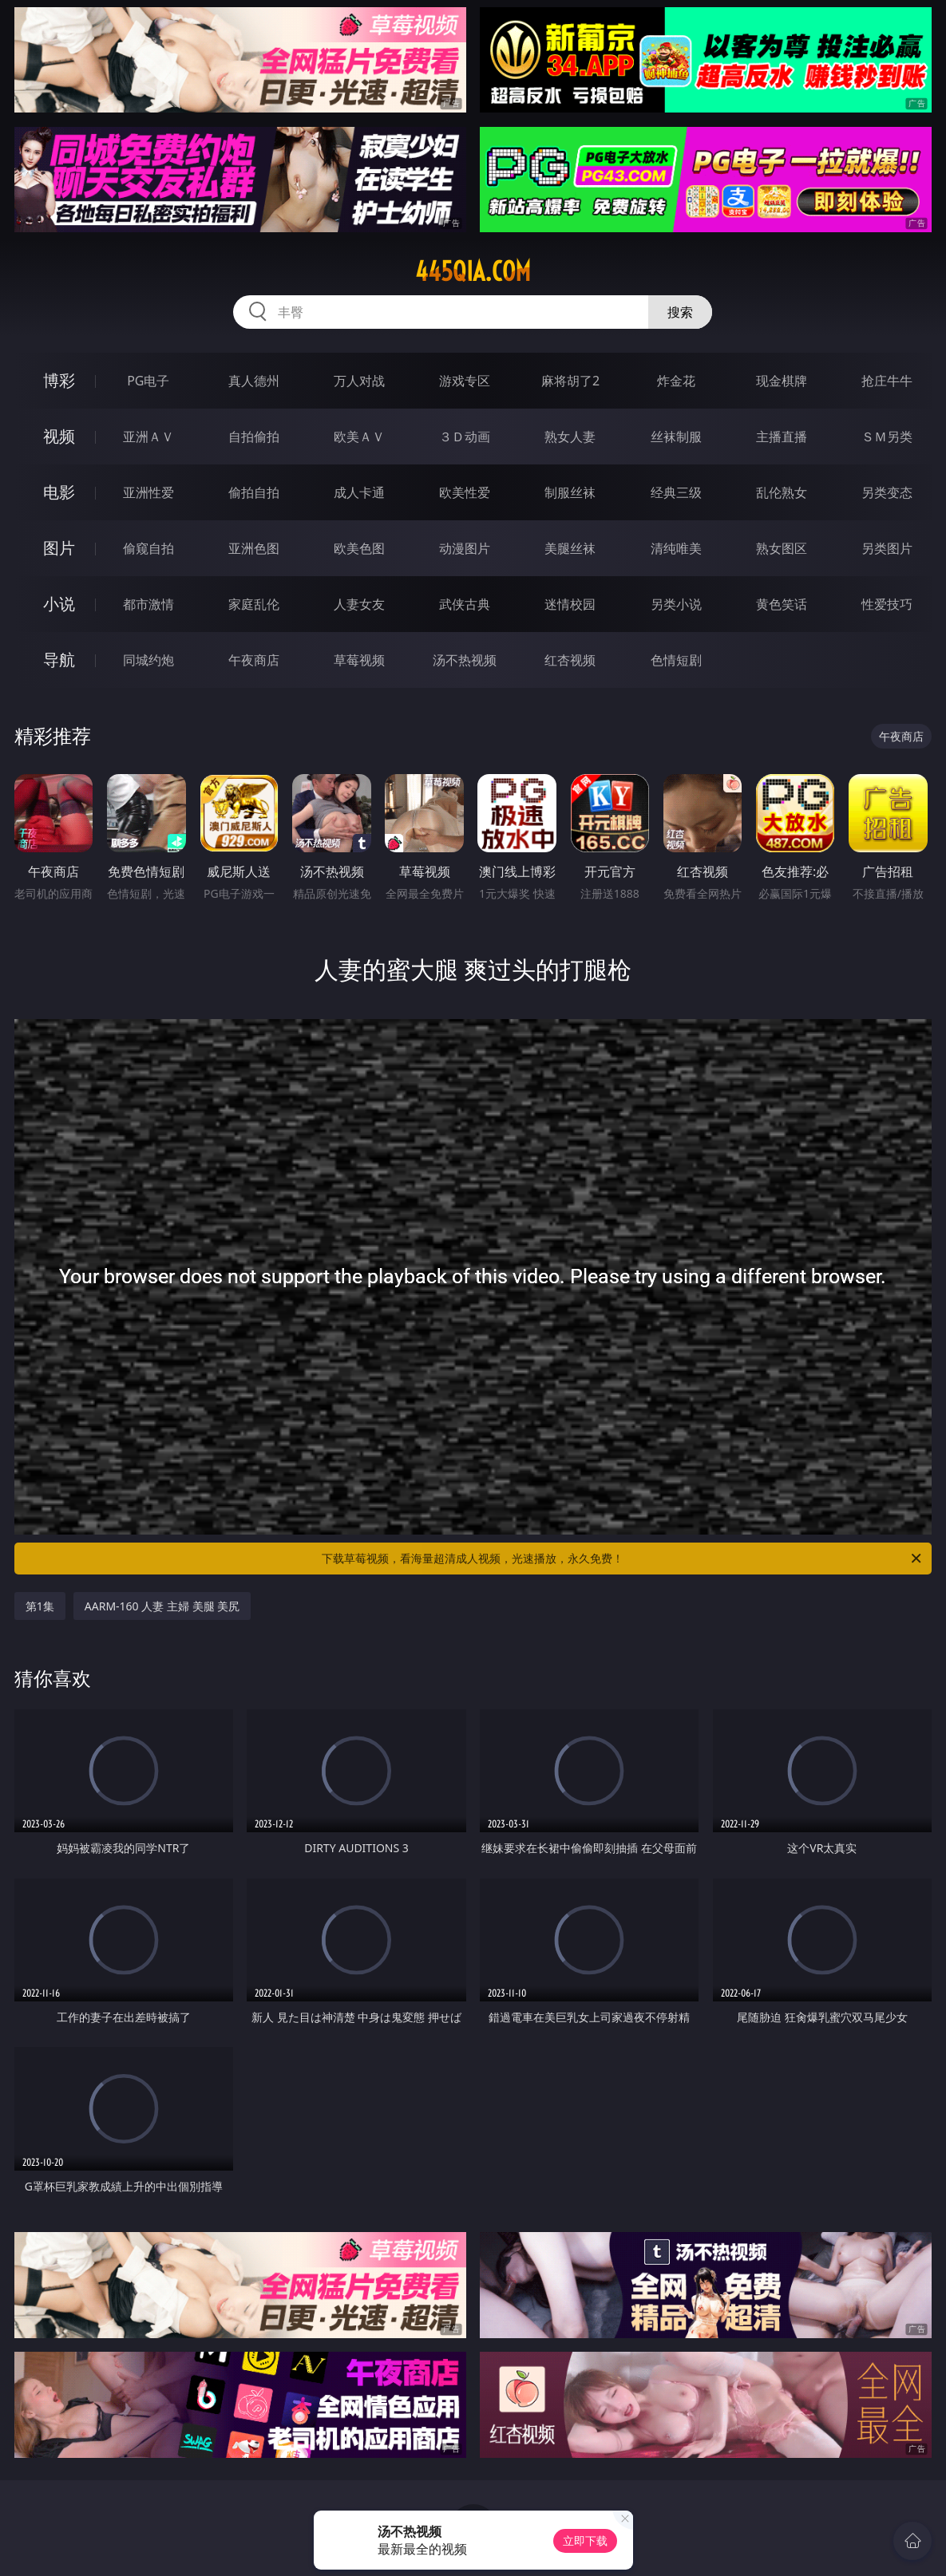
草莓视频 (359, 660)
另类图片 (886, 548)
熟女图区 (781, 548)
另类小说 (676, 604)
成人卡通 (359, 492)
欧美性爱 (464, 492)
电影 (59, 492)
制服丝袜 (570, 492)
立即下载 (585, 2540)
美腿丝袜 (570, 548)
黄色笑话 (781, 604)
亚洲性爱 (148, 492)
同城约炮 (148, 660)
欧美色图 (359, 548)
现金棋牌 (781, 380)
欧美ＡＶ (359, 436)
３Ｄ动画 (464, 436)
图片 (59, 548)
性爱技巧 (886, 604)
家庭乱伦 (253, 604)
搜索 (680, 312)
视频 (59, 436)
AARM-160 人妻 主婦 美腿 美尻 (162, 1606)
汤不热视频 (465, 660)
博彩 (59, 380)
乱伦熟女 (781, 492)
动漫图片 (464, 548)
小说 (59, 603)
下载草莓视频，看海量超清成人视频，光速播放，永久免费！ (623, 1558)
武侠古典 (464, 604)
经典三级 (676, 492)
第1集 (40, 1606)
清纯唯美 (676, 548)
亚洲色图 (253, 548)
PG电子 (148, 380)
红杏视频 (570, 660)
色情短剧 (676, 660)
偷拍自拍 (253, 492)
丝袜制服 (676, 436)
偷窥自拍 (148, 548)
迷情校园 (570, 604)
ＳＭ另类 (886, 436)
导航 (59, 659)
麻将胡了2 (570, 380)
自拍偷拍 (253, 436)
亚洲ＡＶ (148, 436)
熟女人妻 (570, 436)
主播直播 (781, 436)
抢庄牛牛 (886, 380)
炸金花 (676, 380)
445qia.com (473, 271)
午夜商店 (253, 660)
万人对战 (359, 380)
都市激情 (148, 604)
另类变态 (886, 492)
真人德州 (253, 380)
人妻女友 (359, 604)
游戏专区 (464, 380)
